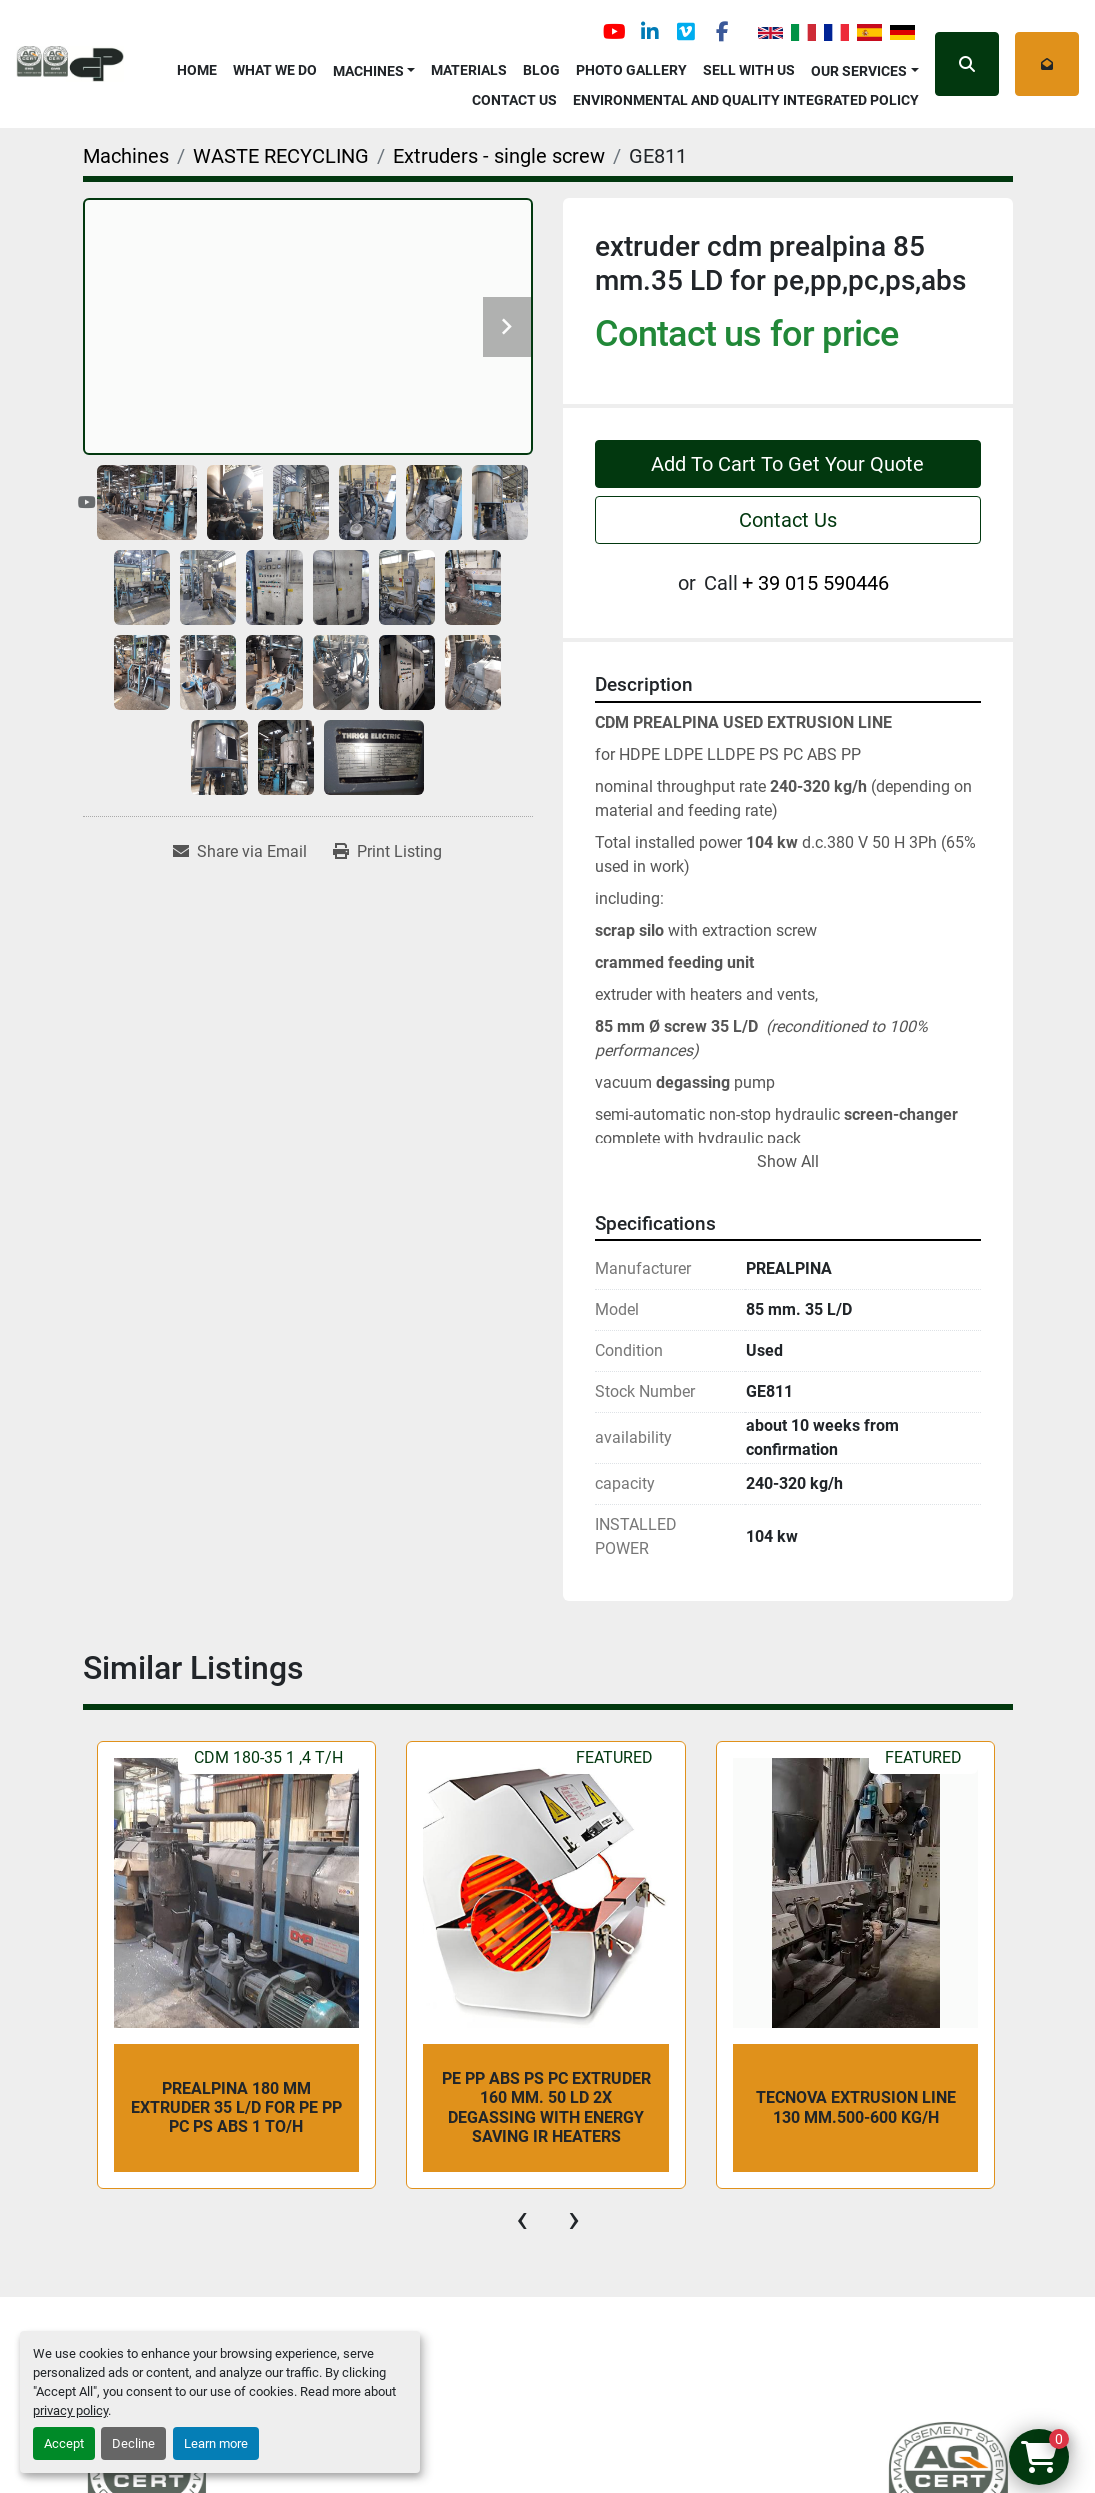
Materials (469, 70)
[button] (374, 67)
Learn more (216, 2443)
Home (197, 70)
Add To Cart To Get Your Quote (787, 464)
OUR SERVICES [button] (859, 71)
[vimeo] (686, 32)
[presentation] (522, 2219)
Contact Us (514, 100)
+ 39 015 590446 (815, 583)
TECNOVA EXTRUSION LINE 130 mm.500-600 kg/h (856, 2107)
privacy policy (70, 2410)
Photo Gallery (631, 70)
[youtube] (614, 32)
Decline (133, 2443)
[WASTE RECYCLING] (281, 156)
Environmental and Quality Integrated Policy (746, 100)
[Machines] (126, 156)
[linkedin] (650, 32)
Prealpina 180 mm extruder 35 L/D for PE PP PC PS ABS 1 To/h (236, 2107)
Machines (368, 71)
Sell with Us (749, 70)
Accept (64, 2443)
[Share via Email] (240, 852)
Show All (788, 1161)
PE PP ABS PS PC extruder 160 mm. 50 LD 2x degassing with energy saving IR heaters (546, 2107)
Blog (541, 70)
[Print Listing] (387, 852)
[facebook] (722, 32)
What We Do (275, 70)
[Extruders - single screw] (499, 156)
